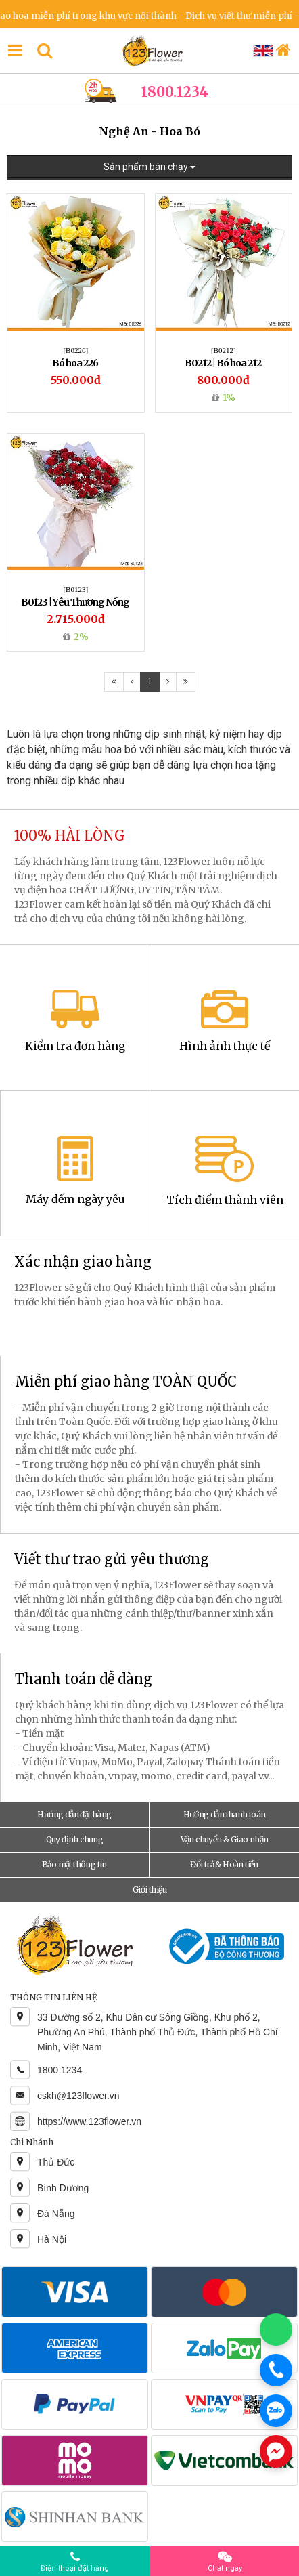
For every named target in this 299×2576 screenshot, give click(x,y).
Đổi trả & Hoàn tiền (224, 1864)
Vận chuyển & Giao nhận (225, 1839)
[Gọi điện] (276, 2370)
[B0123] (75, 589)
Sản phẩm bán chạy (150, 166)
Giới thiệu (149, 1889)
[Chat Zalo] (276, 2410)
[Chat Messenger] (276, 2451)
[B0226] (75, 350)
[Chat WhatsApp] (276, 2329)
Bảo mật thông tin (74, 1864)
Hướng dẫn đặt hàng (74, 1814)
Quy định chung (75, 1839)
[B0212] (223, 350)
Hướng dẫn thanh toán (224, 1814)
